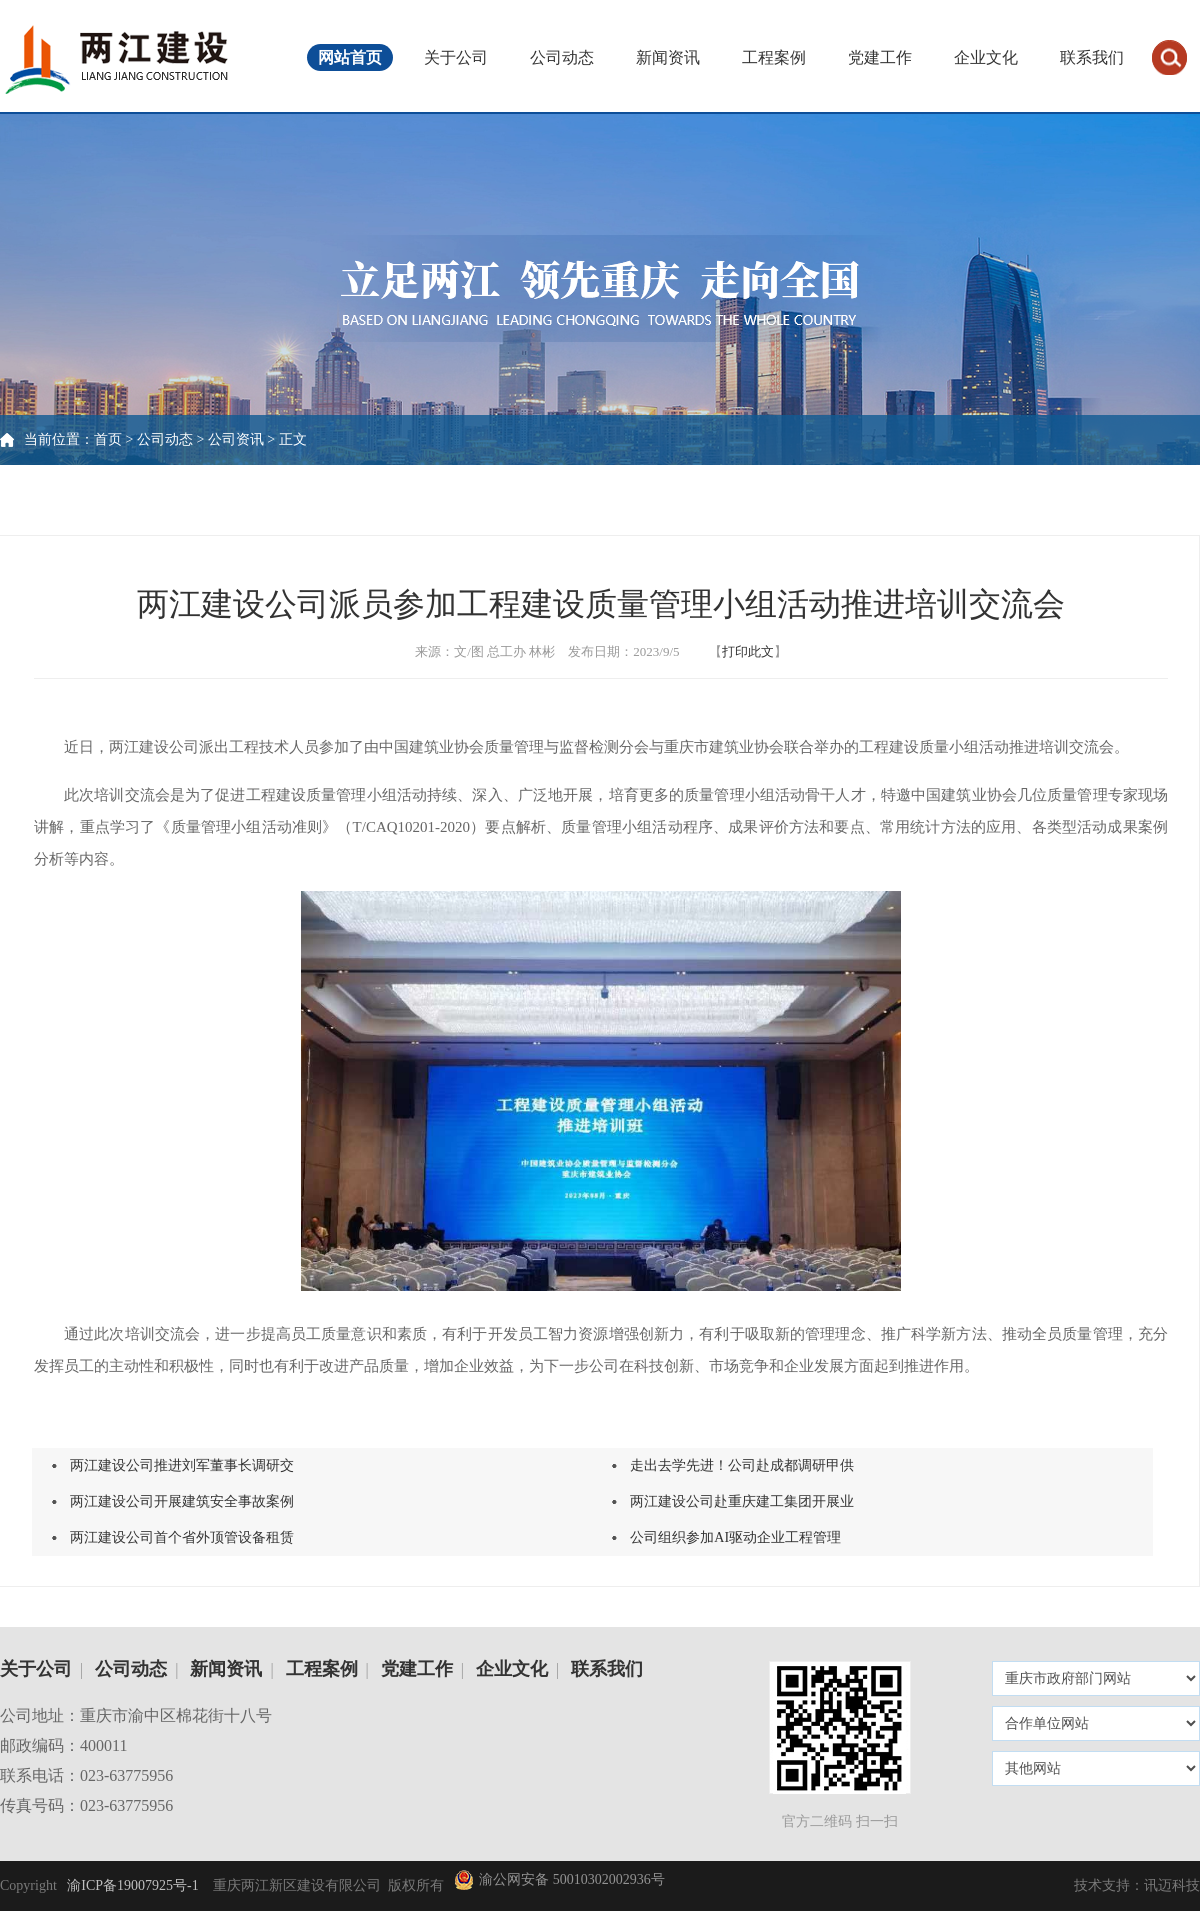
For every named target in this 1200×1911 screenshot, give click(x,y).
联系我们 (1092, 57)
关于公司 (456, 57)
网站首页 (350, 57)
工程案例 (774, 57)
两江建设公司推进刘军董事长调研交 (182, 1465)
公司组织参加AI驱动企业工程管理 (735, 1537)
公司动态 (562, 57)
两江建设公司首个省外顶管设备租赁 (182, 1537)
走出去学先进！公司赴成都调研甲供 (742, 1465)
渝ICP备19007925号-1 (131, 1885)
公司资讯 (236, 439)
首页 (108, 439)
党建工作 (880, 57)
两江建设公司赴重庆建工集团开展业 (742, 1501)
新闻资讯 (668, 57)
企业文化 (986, 57)
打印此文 (748, 651)
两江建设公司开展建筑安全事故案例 (182, 1501)
